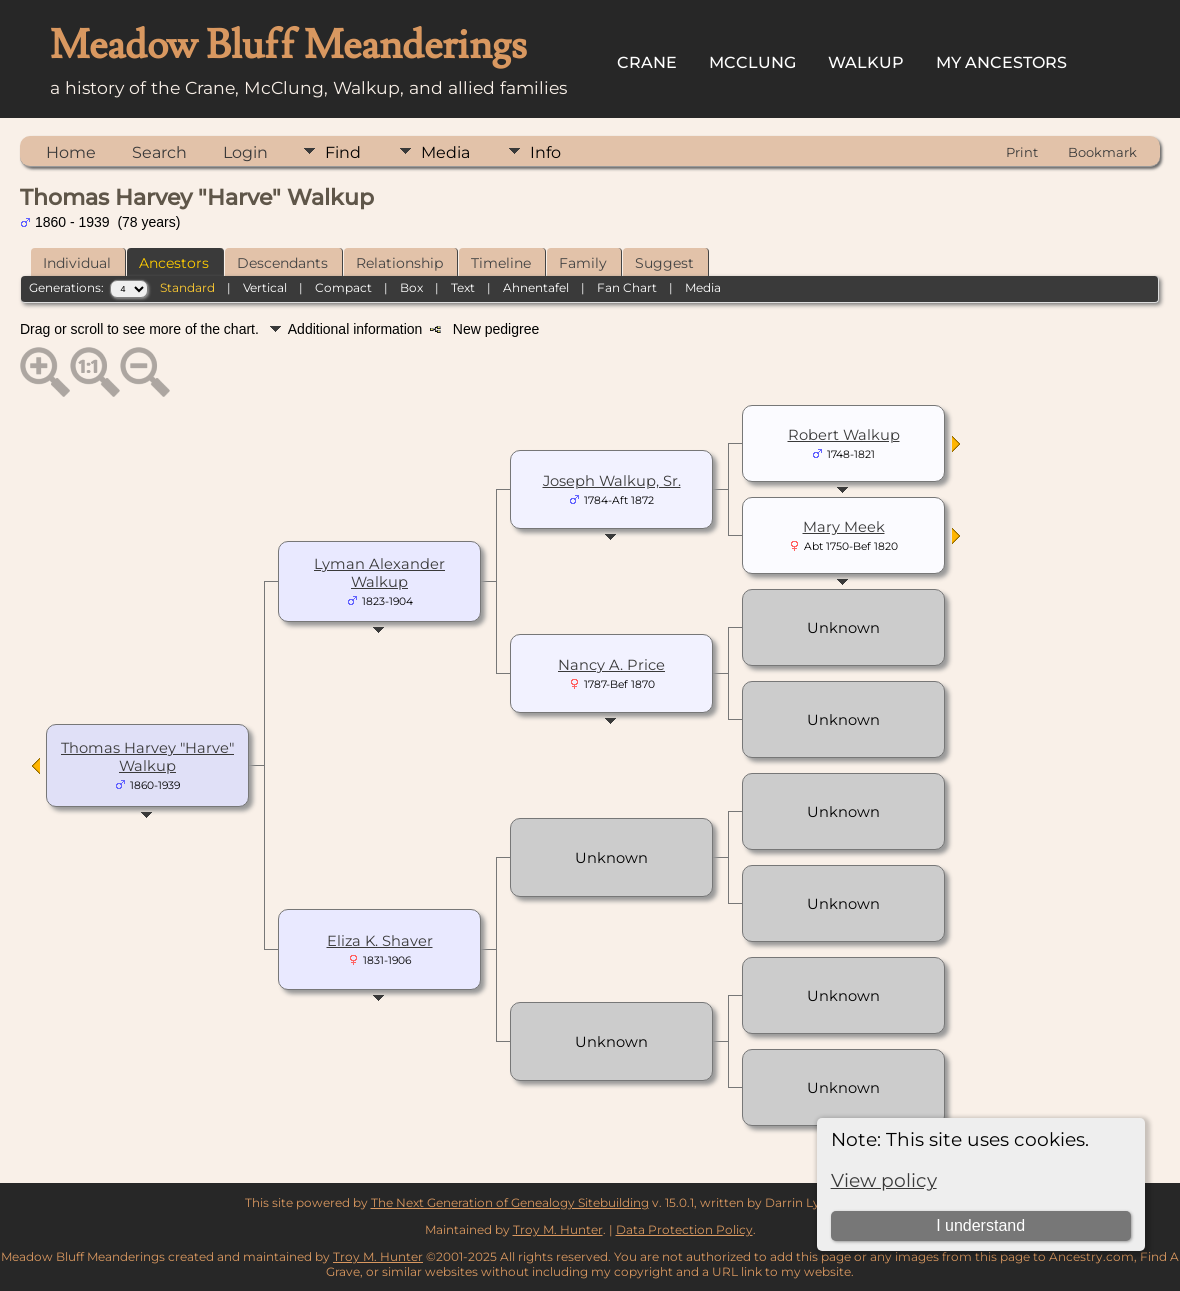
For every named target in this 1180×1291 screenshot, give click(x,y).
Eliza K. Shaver (380, 941)
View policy (884, 1180)
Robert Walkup (844, 435)
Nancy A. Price (611, 665)
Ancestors (174, 263)
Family (583, 263)
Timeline (501, 263)
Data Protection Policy (684, 1229)
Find (343, 152)
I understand (980, 1225)
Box (411, 287)
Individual (77, 263)
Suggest (664, 263)
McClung (752, 62)
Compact (343, 287)
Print (1022, 152)
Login (245, 152)
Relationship (399, 263)
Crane (647, 62)
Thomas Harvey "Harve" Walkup (147, 757)
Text (463, 287)
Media (445, 152)
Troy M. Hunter (558, 1229)
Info (545, 152)
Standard (187, 287)
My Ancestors (1001, 62)
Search (159, 152)
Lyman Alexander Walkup (379, 573)
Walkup (866, 62)
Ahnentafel (536, 287)
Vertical (265, 287)
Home (71, 152)
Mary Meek (844, 527)
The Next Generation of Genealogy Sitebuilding (510, 1202)
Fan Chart (627, 287)
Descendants (282, 263)
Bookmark (1102, 152)
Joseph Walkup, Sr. (612, 481)
